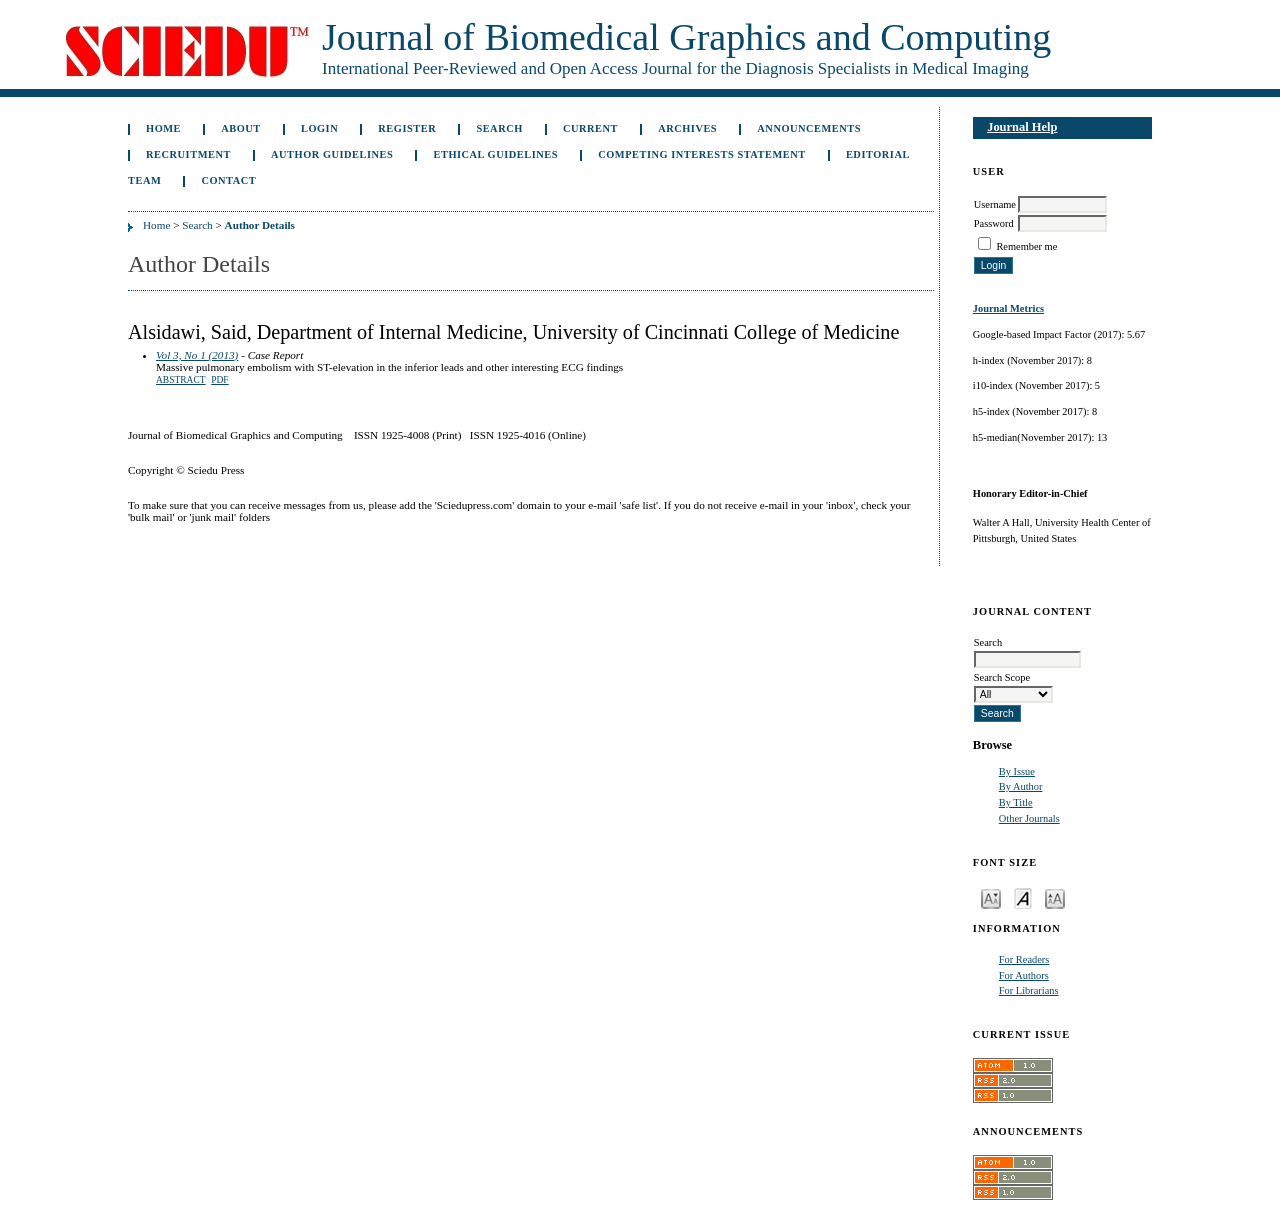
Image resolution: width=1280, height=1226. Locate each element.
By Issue (1017, 771)
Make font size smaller (991, 897)
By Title (1016, 802)
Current (590, 128)
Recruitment (188, 154)
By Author (1021, 786)
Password (994, 223)
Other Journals (1029, 818)
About (241, 128)
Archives (687, 128)
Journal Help (1022, 127)
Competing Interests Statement (702, 154)
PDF (219, 380)
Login (319, 128)
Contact (228, 180)
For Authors (1024, 975)
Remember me (1026, 246)
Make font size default (1023, 897)
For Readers (1024, 959)
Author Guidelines (332, 154)
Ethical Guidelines (496, 154)
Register (407, 128)
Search (499, 128)
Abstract (181, 380)
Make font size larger (1055, 897)
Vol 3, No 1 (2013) (197, 355)
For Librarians (1029, 990)
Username (995, 204)
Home (163, 128)
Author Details (260, 225)
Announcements (809, 128)
